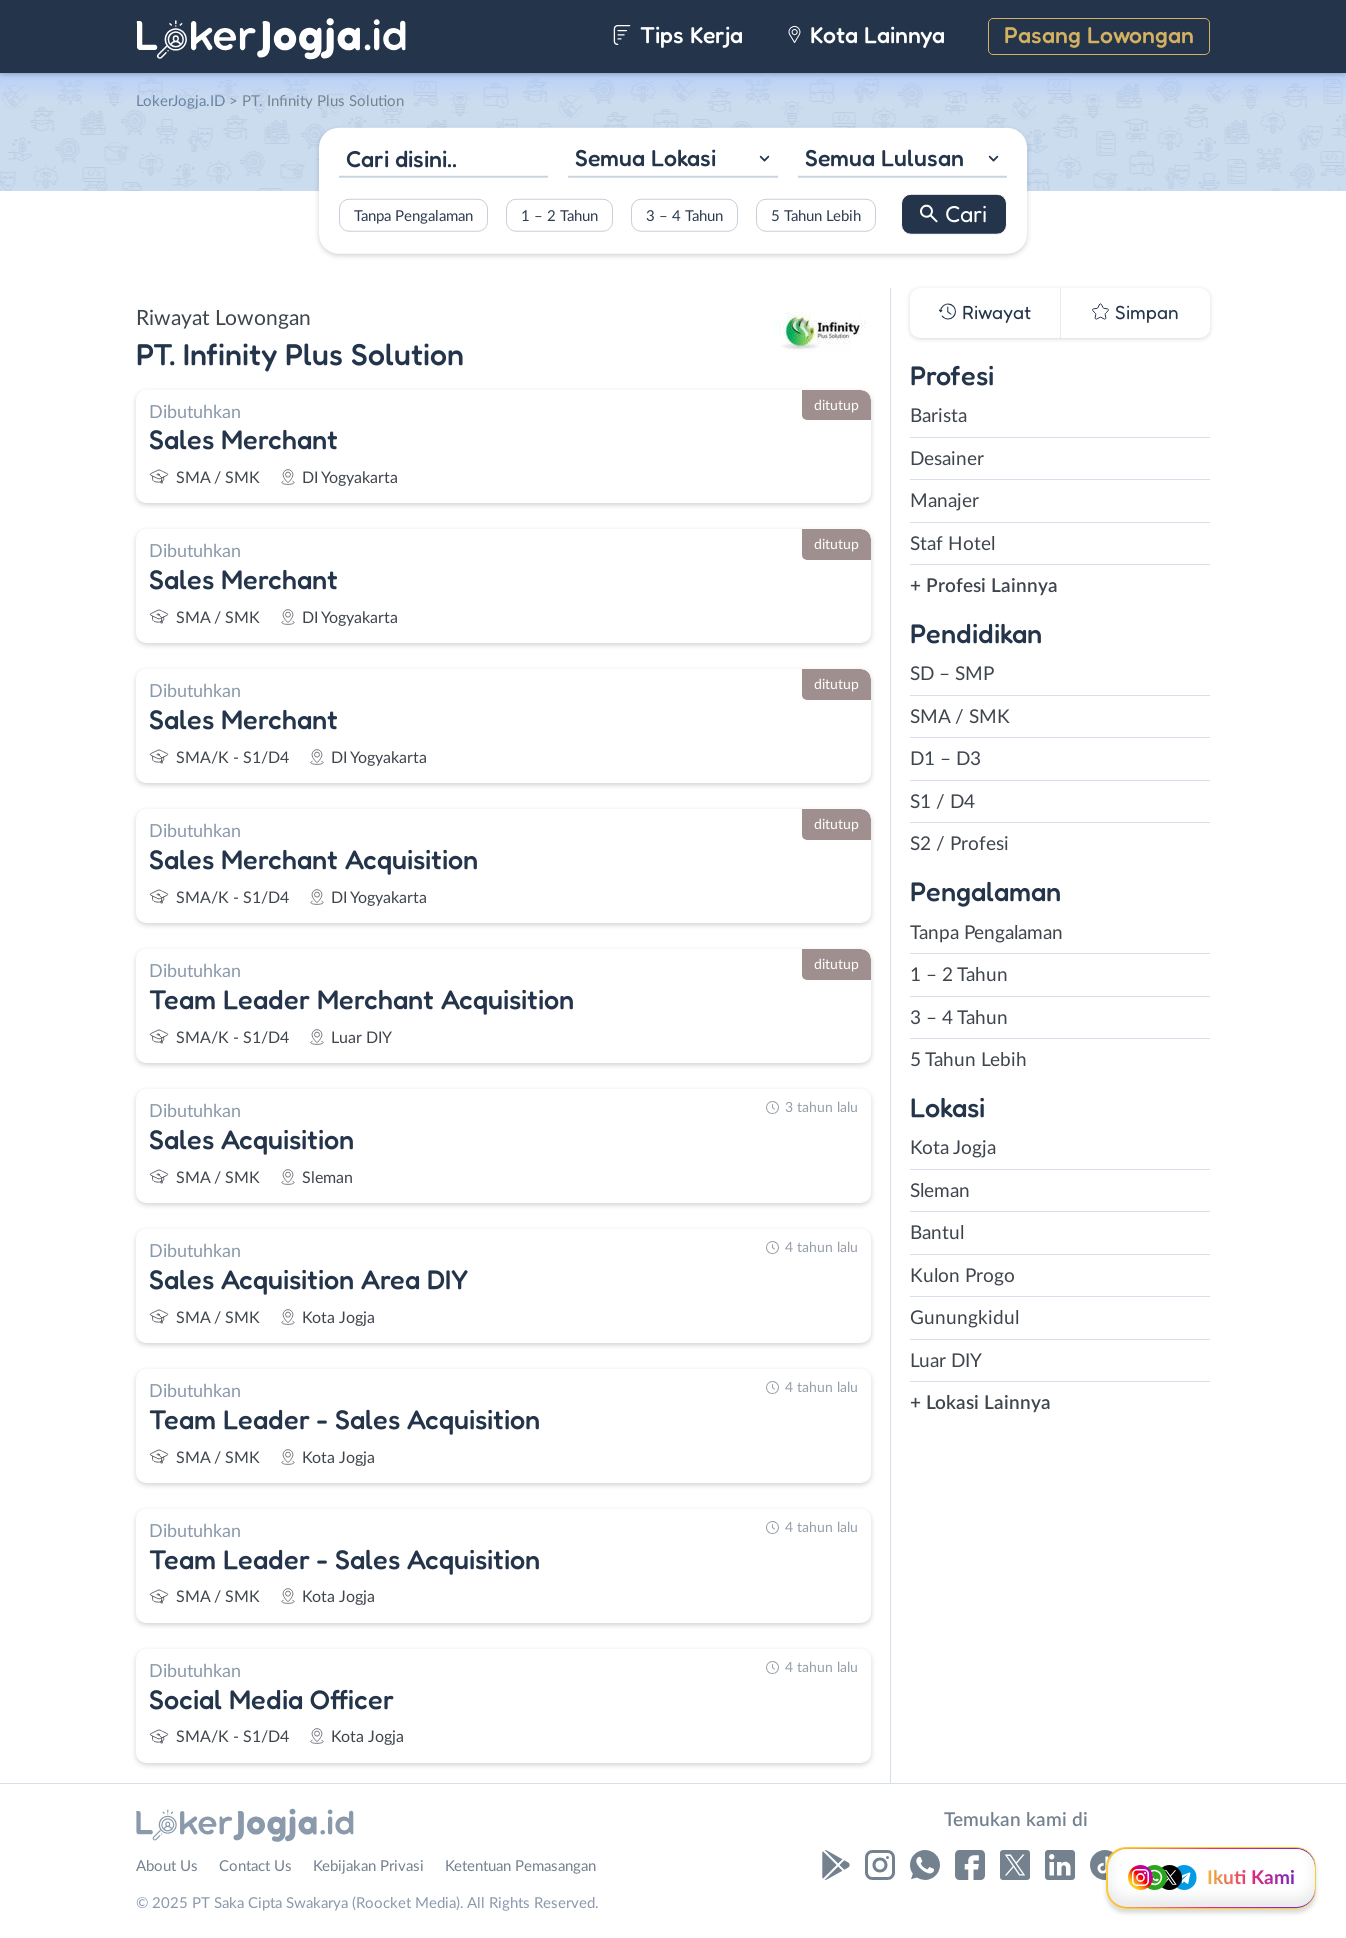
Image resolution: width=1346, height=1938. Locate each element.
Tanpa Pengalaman (413, 215)
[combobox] (672, 160)
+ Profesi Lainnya (984, 586)
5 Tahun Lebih (816, 215)
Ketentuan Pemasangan (520, 1866)
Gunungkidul (964, 1318)
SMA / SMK (960, 717)
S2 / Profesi (959, 844)
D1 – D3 (945, 759)
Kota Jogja (953, 1148)
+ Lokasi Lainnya (980, 1403)
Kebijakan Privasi (368, 1866)
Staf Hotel (952, 544)
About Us (167, 1866)
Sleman (940, 1191)
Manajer (944, 501)
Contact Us (255, 1866)
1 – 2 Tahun (559, 215)
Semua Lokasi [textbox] (645, 157)
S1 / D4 (942, 802)
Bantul (937, 1233)
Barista (938, 416)
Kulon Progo (962, 1276)
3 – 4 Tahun (684, 215)
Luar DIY (946, 1361)
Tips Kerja (677, 34)
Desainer (947, 459)
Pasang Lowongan (1099, 34)
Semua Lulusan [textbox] (884, 157)
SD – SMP (952, 674)
